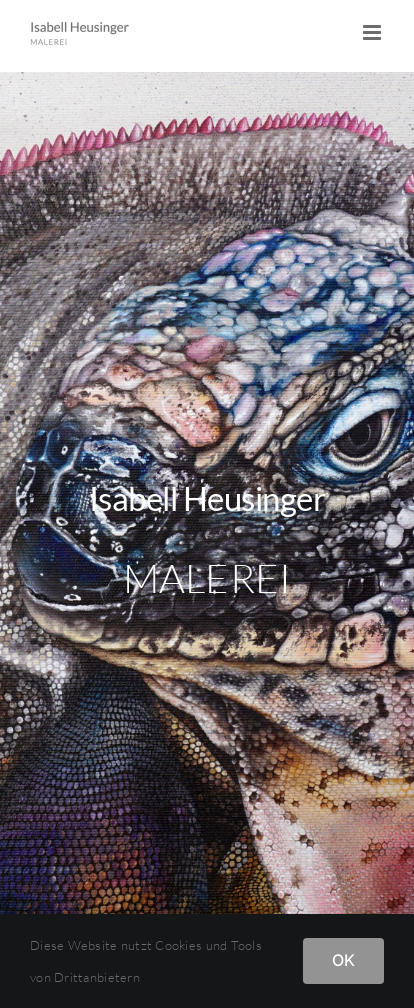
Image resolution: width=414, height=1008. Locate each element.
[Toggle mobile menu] (373, 32)
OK (343, 960)
